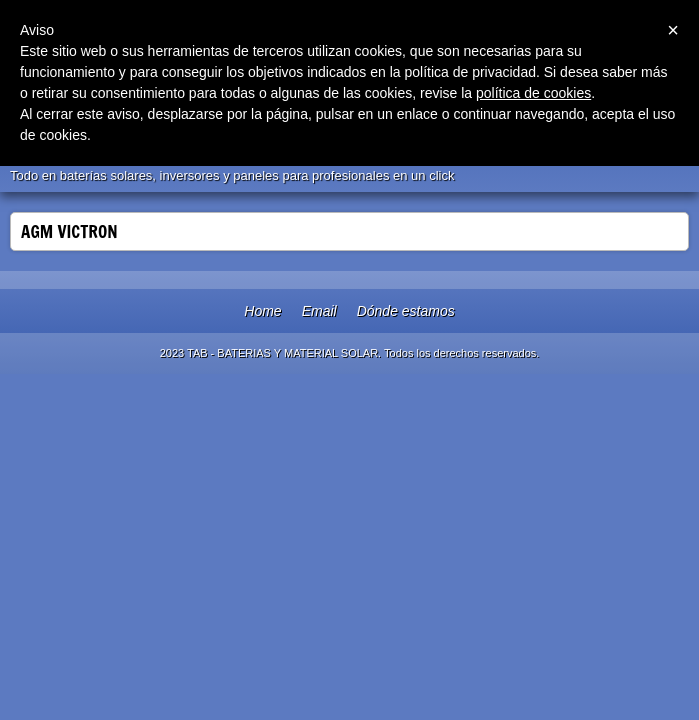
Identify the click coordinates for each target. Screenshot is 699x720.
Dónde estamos (406, 311)
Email (319, 311)
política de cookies (533, 93)
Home (262, 311)
